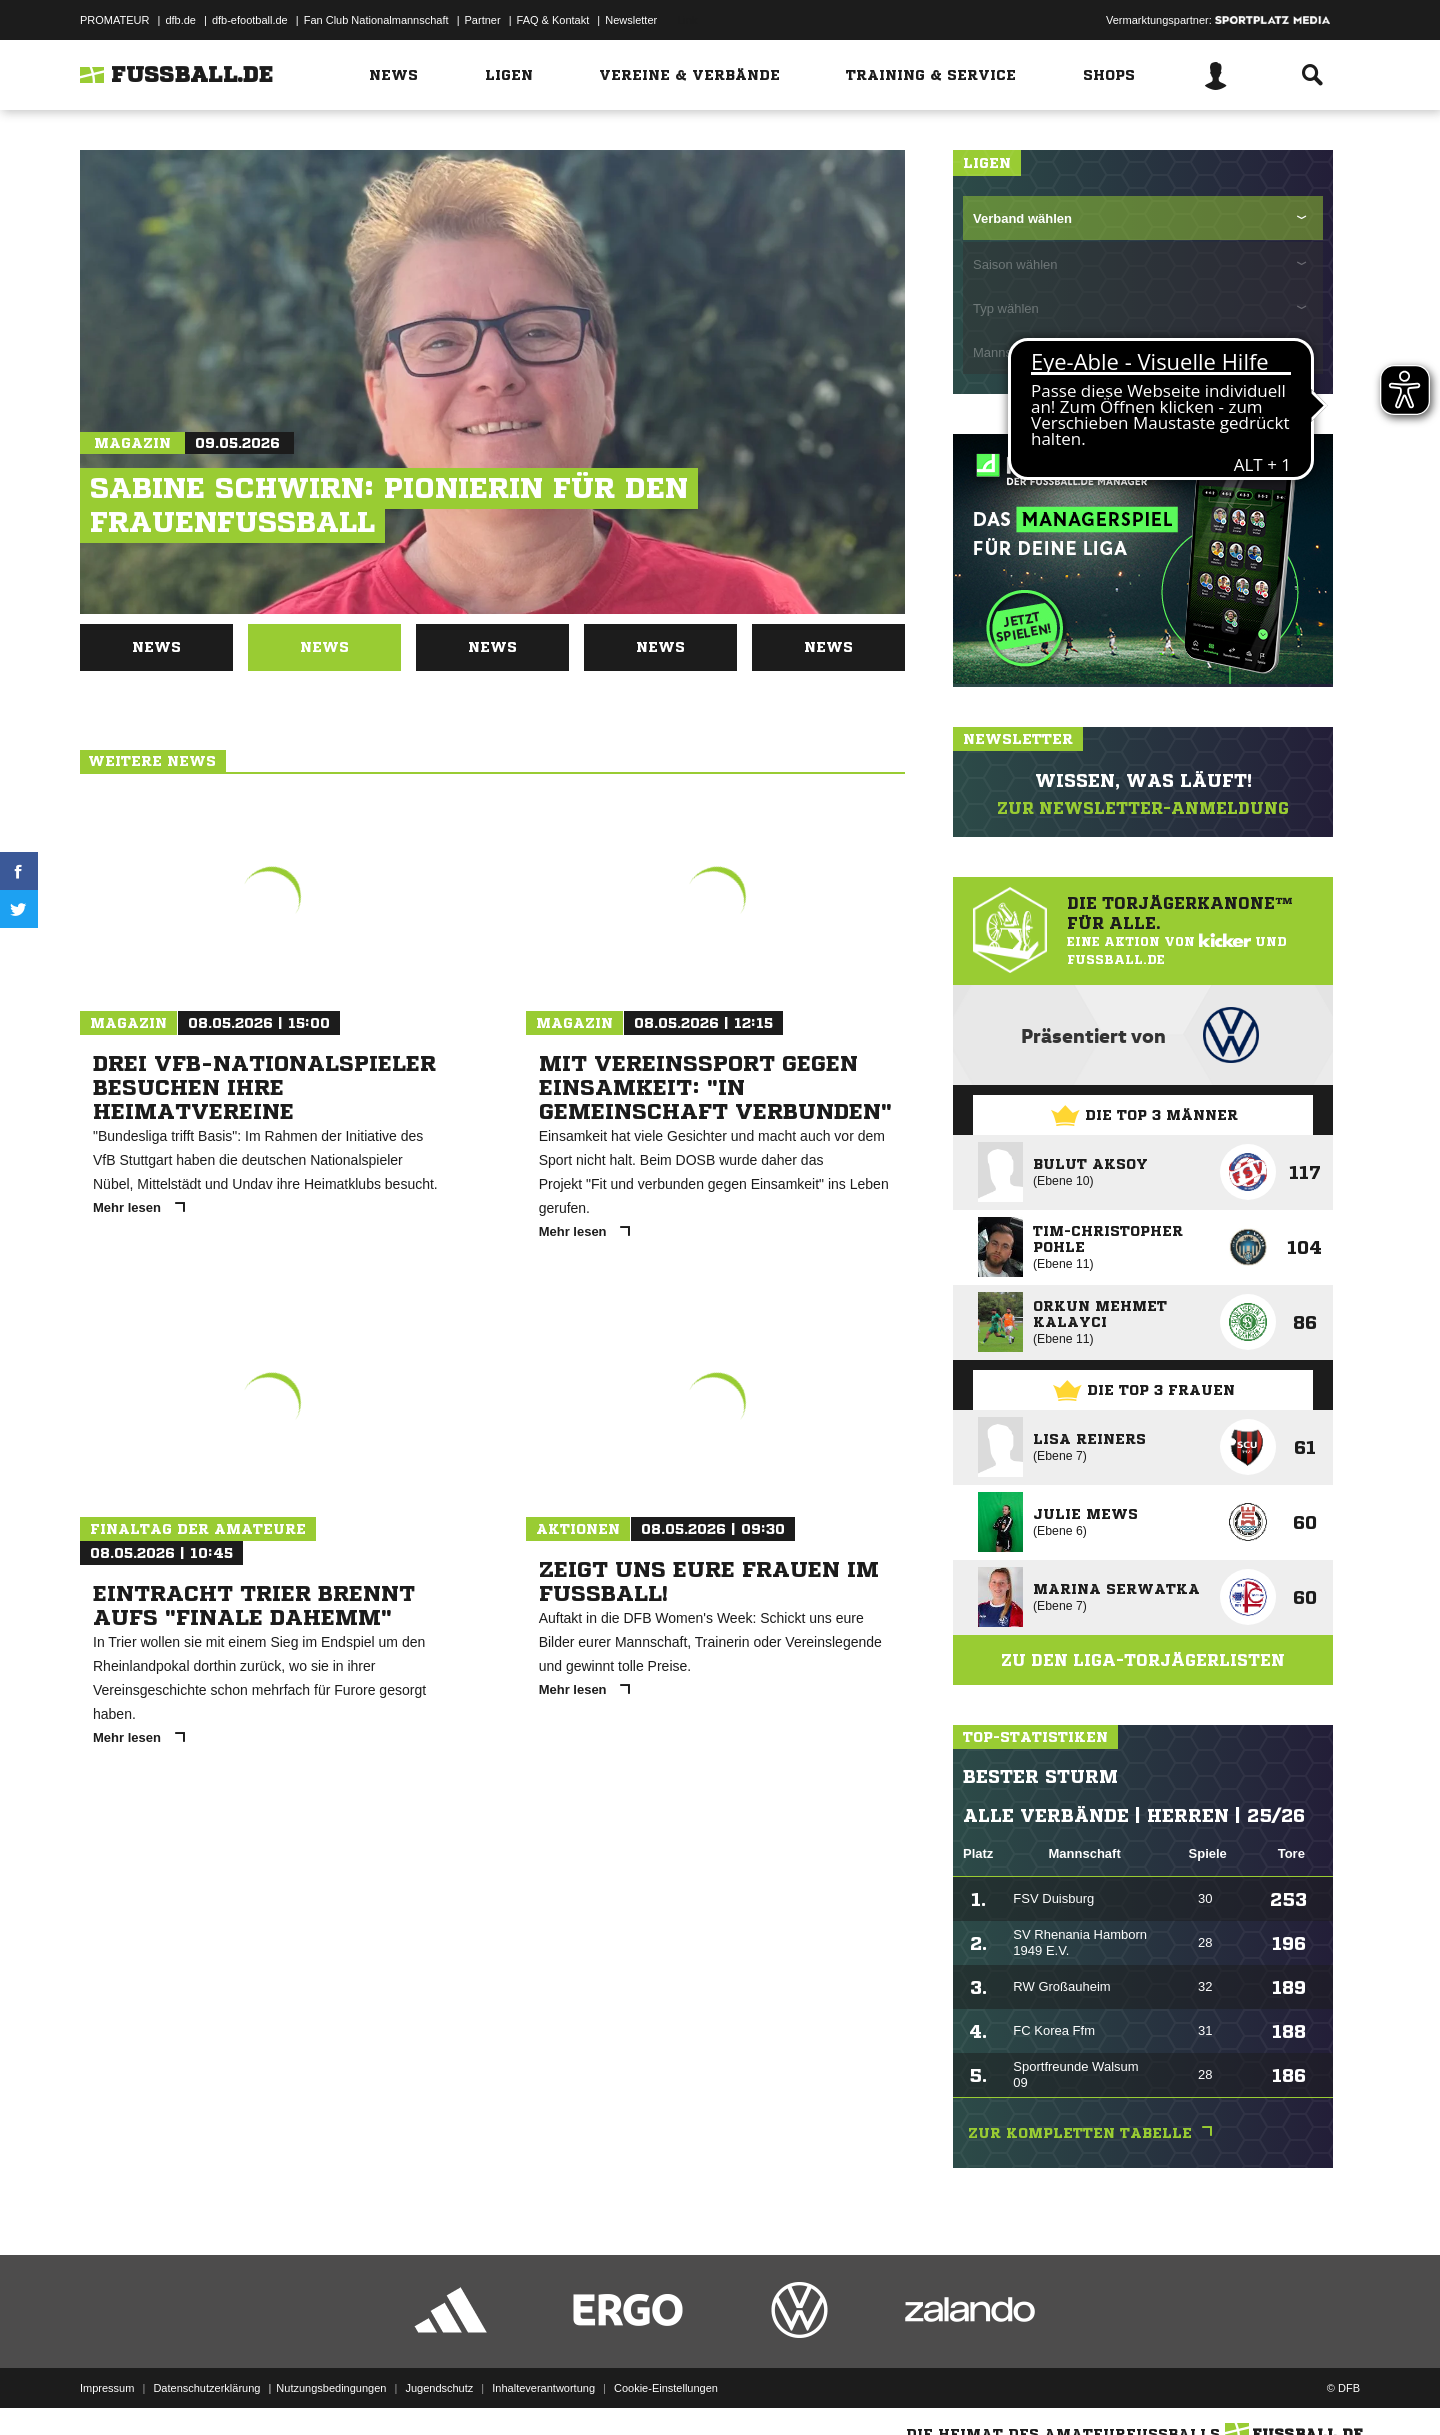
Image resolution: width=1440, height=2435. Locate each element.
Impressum (107, 2388)
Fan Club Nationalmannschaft (376, 20)
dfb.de (180, 20)
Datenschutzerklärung (206, 2388)
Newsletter (631, 20)
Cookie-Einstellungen (666, 2388)
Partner (483, 20)
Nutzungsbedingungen (331, 2388)
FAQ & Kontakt (553, 20)
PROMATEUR (114, 20)
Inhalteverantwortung (543, 2388)
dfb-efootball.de (250, 20)
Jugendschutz (439, 2388)
